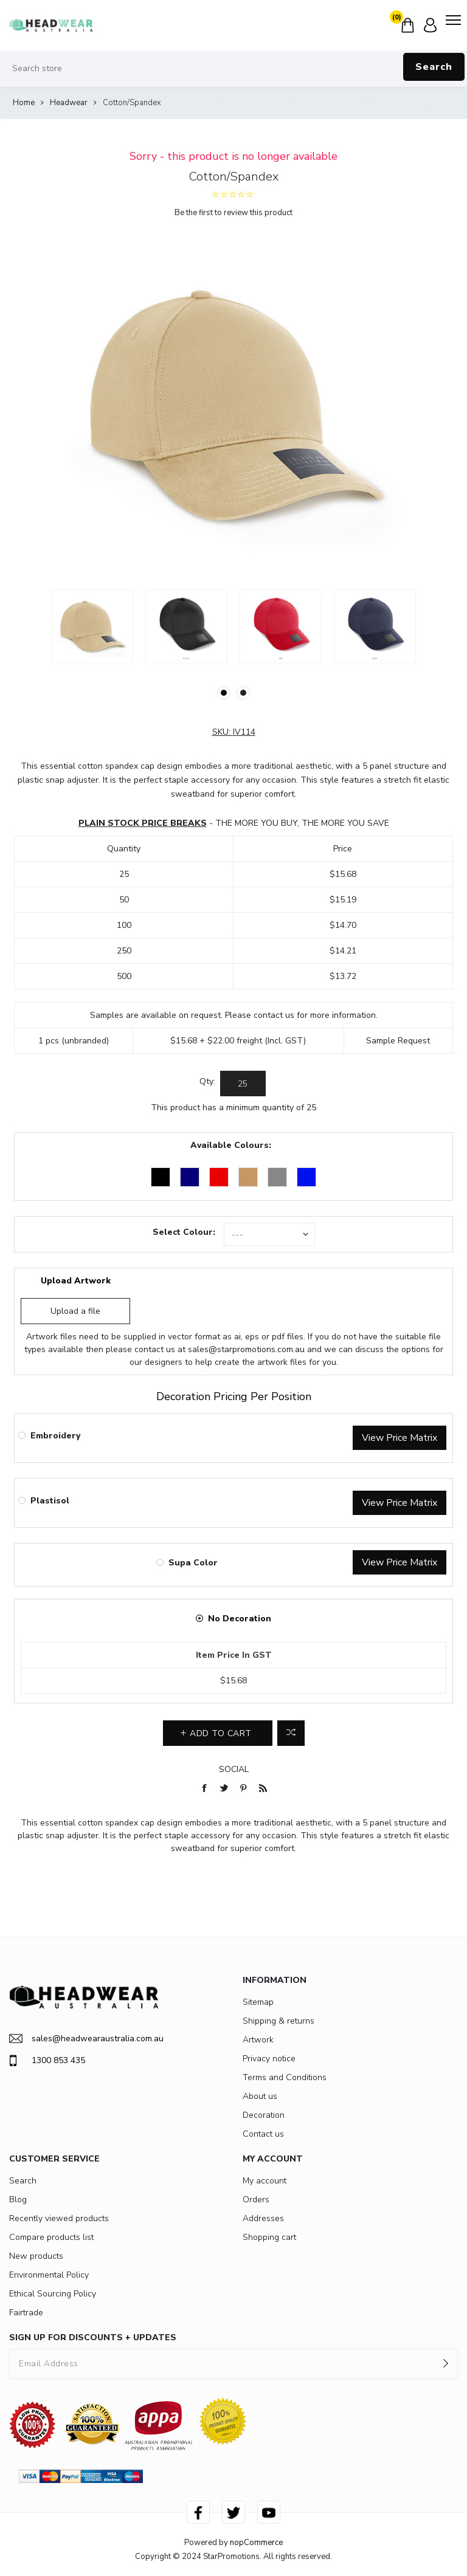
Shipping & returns (278, 2021)
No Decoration (239, 1618)
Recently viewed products (59, 2218)
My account (264, 2180)
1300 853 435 (47, 2061)
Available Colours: (230, 1145)
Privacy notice (269, 2058)
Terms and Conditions (285, 2077)
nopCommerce (256, 2542)
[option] (92, 627)
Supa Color (193, 1562)
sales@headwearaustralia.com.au (86, 2038)
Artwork (258, 2039)
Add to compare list (291, 1733)
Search (433, 67)
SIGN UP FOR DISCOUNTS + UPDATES (92, 2337)
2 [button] (243, 693)
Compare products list (51, 2237)
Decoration (264, 2115)
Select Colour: (184, 1232)
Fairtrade (26, 2312)
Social (234, 1769)
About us (260, 2096)
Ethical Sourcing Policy (52, 2294)
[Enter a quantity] (243, 1083)
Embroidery (55, 1435)
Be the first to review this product (233, 212)
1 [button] (224, 693)
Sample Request (398, 1040)
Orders (256, 2199)
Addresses (263, 2218)
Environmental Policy (49, 2275)
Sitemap (258, 2002)
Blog (18, 2199)
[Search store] (233, 68)
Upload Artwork (76, 1280)
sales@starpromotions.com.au (246, 1349)
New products (36, 2256)
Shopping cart (269, 2237)
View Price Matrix (399, 1437)
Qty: (207, 1081)
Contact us (263, 2134)
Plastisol (49, 1500)
